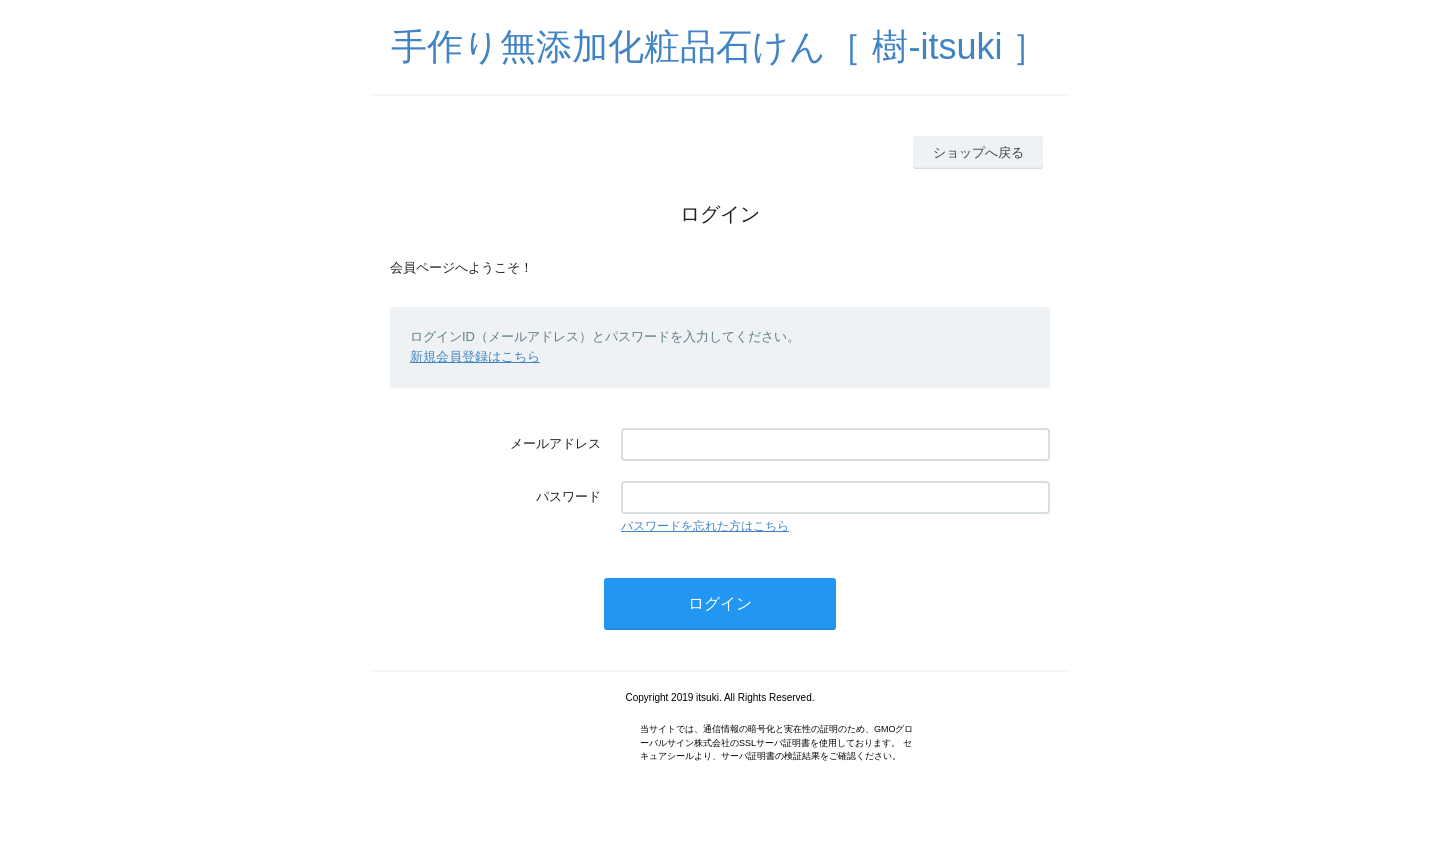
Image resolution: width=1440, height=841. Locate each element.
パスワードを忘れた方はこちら (705, 526)
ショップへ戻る (978, 152)
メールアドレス (555, 443)
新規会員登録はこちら (475, 356)
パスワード (568, 496)
